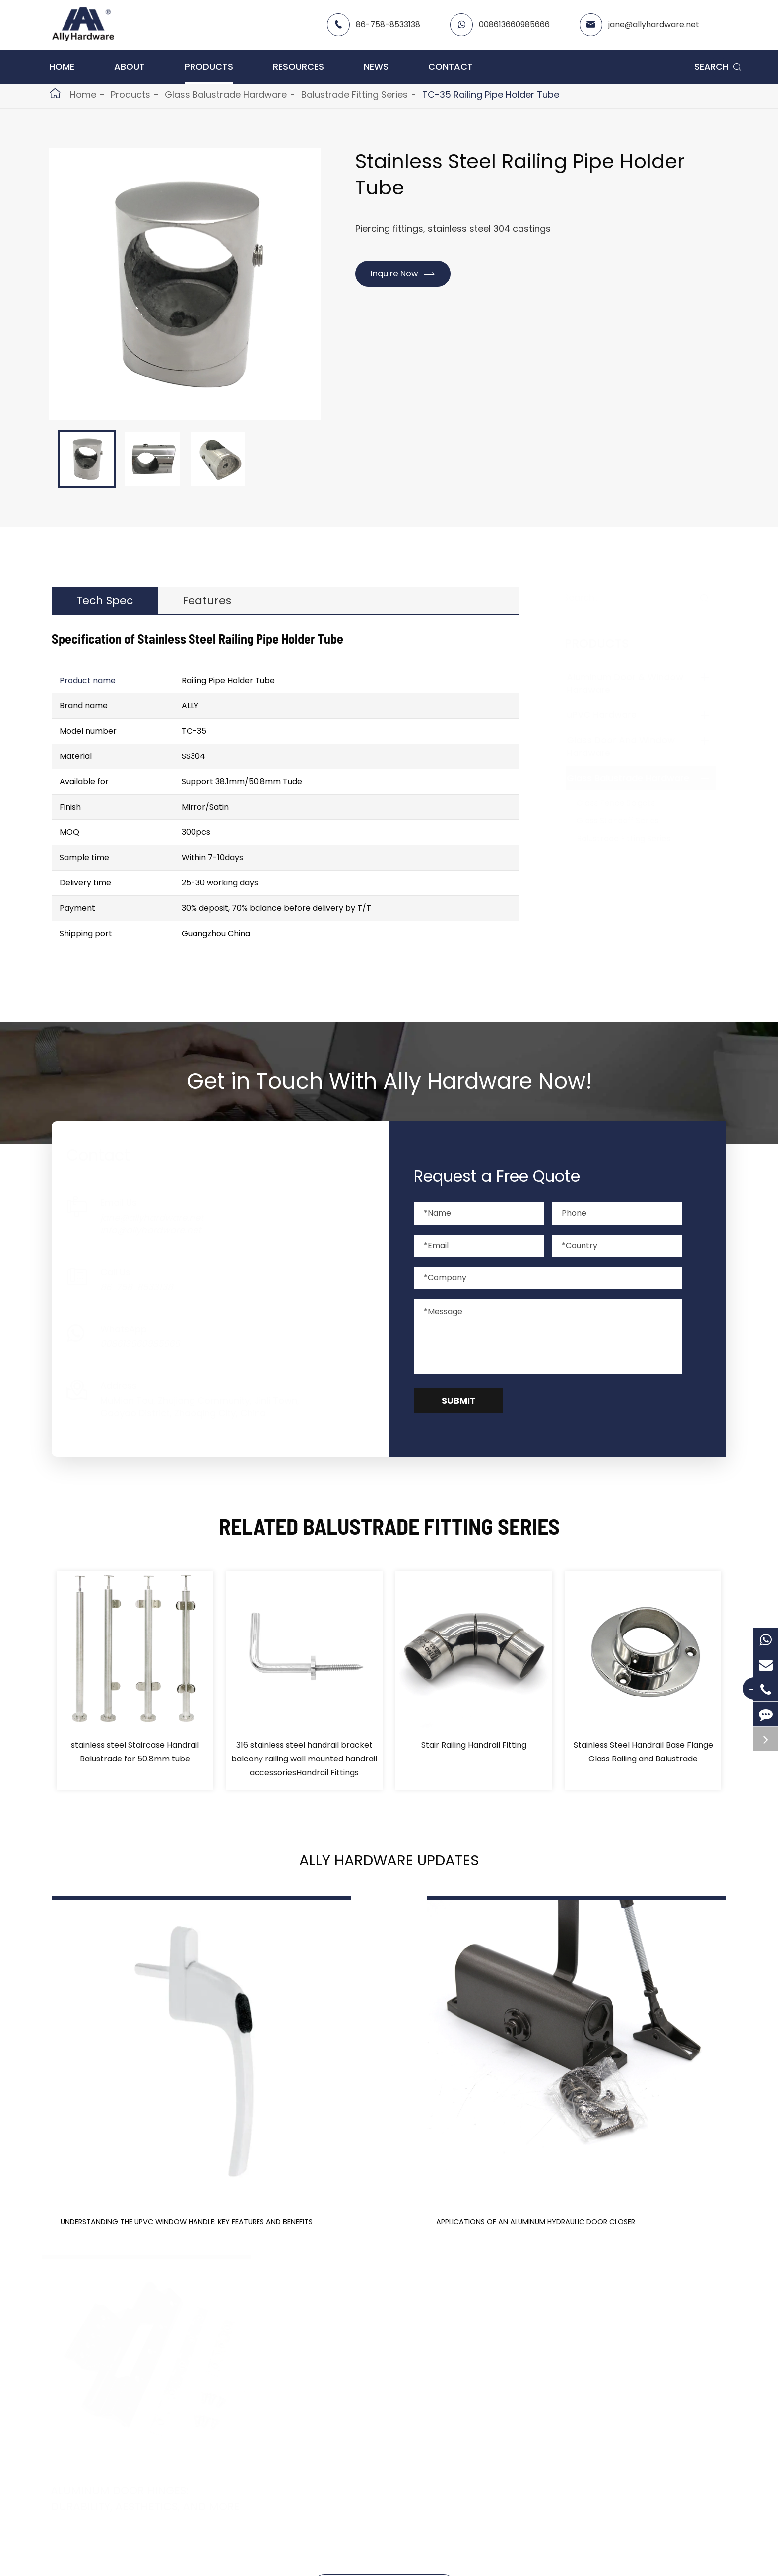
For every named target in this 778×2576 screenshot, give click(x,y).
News (376, 67)
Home (61, 67)
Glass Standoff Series (627, 820)
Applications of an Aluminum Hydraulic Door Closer (379, 2156)
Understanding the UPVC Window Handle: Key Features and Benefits (146, 2164)
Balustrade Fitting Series (354, 94)
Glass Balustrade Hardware (226, 94)
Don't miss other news (384, 2261)
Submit (459, 1409)
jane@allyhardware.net (653, 24)
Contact (450, 67)
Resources (298, 67)
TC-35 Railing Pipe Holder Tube (490, 94)
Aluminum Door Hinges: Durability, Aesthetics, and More (620, 2156)
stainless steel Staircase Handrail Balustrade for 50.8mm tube (135, 1760)
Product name (88, 689)
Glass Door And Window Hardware (116, 2450)
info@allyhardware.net (160, 1239)
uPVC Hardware (612, 714)
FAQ (349, 2468)
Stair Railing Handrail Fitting (473, 1753)
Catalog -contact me (383, 2432)
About (129, 67)
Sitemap (395, 2558)
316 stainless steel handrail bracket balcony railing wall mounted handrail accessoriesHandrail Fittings (304, 1767)
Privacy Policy (465, 2558)
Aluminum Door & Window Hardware (120, 2414)
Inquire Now (407, 274)
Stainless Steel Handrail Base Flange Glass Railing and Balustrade (643, 1760)
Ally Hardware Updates (389, 1872)
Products (209, 67)
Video (352, 2450)
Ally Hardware (127, 2558)
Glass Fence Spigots (625, 803)
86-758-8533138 (388, 24)
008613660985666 (514, 24)
